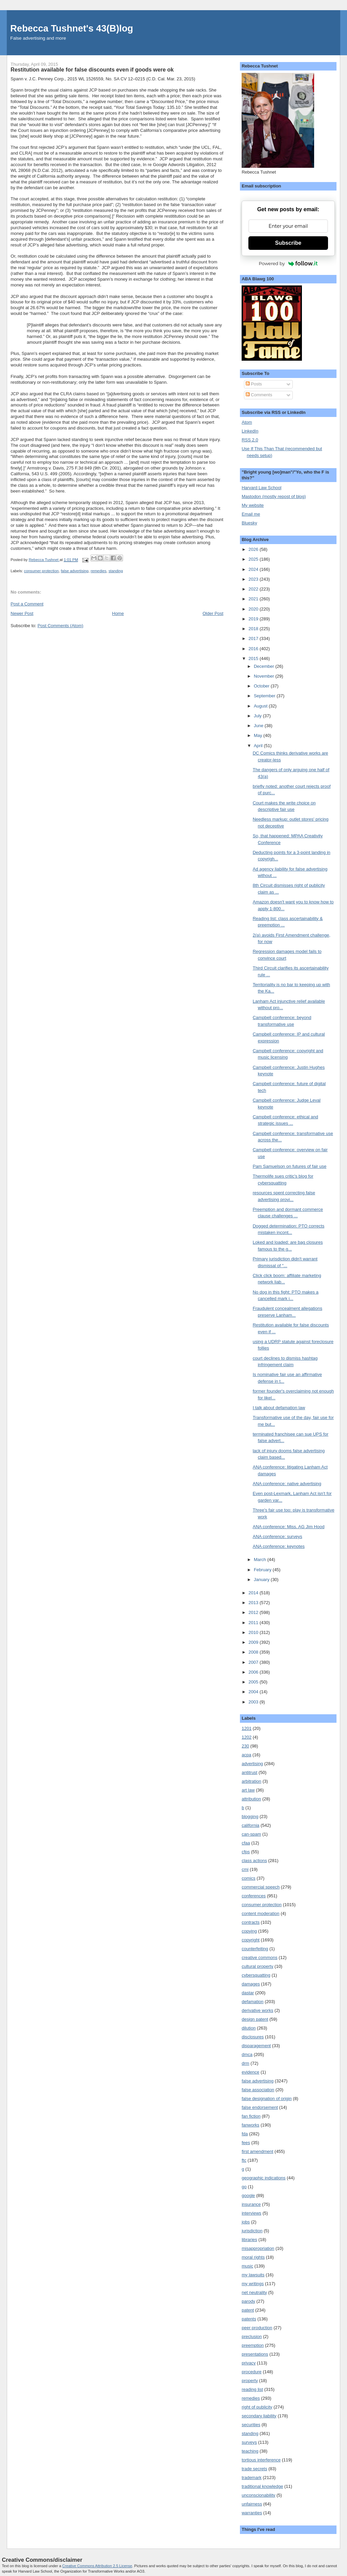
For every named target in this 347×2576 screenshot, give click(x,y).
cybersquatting (256, 1975)
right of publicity (257, 2407)
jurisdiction (252, 2230)
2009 (254, 1642)
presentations (255, 2354)
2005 (254, 1681)
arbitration (251, 1781)
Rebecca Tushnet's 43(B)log (71, 28)
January (262, 1579)
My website (253, 505)
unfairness (252, 2504)
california (250, 1825)
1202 (246, 1737)
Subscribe (288, 243)
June (259, 725)
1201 (246, 1728)
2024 (254, 569)
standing (115, 571)
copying (249, 1931)
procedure (252, 2371)
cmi (245, 1869)
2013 (254, 1602)
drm (245, 2063)
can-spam (251, 1834)
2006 (254, 1672)
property (250, 2380)
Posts (254, 383)
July (258, 715)
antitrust (249, 1772)
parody (248, 2301)
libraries (249, 2239)
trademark (252, 2477)
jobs (246, 2221)
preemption (253, 2345)
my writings (253, 2283)
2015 (254, 658)
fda (245, 2133)
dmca (247, 2054)
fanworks (250, 2125)
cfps (246, 1851)
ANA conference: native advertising (287, 1483)
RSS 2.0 (250, 439)
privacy (249, 2362)
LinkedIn (250, 431)
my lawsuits (253, 2274)
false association (258, 2089)
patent (248, 2310)
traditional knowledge (262, 2486)
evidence (250, 2072)
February (263, 1569)
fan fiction (251, 2116)
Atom (247, 422)
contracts (251, 1922)
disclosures (253, 2036)
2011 (254, 1622)
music (247, 2266)
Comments (259, 394)
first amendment (257, 2151)
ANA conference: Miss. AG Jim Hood (289, 1526)
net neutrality (254, 2292)
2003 (254, 1701)
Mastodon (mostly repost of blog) (274, 496)
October (262, 685)
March (260, 1559)
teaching (250, 2451)
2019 (254, 618)
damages (251, 1983)
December (264, 666)
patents (249, 2318)
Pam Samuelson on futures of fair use (290, 1166)
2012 (254, 1612)
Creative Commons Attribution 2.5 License (97, 2566)
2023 (254, 579)
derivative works (257, 2010)
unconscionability (258, 2495)
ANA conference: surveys (277, 1536)
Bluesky (249, 522)
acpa (246, 1754)
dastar (248, 1992)
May (258, 735)
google (248, 2195)
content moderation (260, 1913)
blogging (250, 1816)
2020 (254, 609)
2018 (254, 628)
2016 (254, 648)
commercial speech (261, 1887)
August (261, 705)
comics (248, 1878)
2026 (254, 549)
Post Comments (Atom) (60, 625)
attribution (251, 1798)
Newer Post (22, 613)
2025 (254, 559)
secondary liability (259, 2415)
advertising (252, 1763)
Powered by (288, 263)
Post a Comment (27, 603)
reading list (252, 2389)
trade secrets (254, 2468)
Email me (251, 514)
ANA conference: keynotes (279, 1546)
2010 (254, 1632)
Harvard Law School (261, 487)
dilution (249, 2028)
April (259, 745)
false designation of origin (266, 2098)
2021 (254, 598)
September (265, 695)
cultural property (257, 1966)
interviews (251, 2213)
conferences (254, 1895)
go (244, 2186)
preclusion (252, 2336)
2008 (254, 1652)
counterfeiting (255, 1948)
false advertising (74, 571)
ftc (244, 2160)
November (264, 676)
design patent (255, 2019)
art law (248, 1790)
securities (251, 2424)
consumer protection (41, 571)
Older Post (213, 613)
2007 (254, 1662)
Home (118, 613)
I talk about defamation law (279, 1407)
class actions (254, 1860)
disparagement (256, 2045)
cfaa (246, 1842)
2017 (254, 638)
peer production (257, 2327)
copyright (251, 1939)
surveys (249, 2442)
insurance (251, 2204)
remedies (98, 571)
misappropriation (258, 2248)
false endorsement (260, 2107)
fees (246, 2142)
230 (245, 1746)
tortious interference (261, 2459)
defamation (252, 2001)
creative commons (259, 1957)
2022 (254, 589)
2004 (254, 1691)
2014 (254, 1592)
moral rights (253, 2257)
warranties (252, 2512)
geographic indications (263, 2177)
